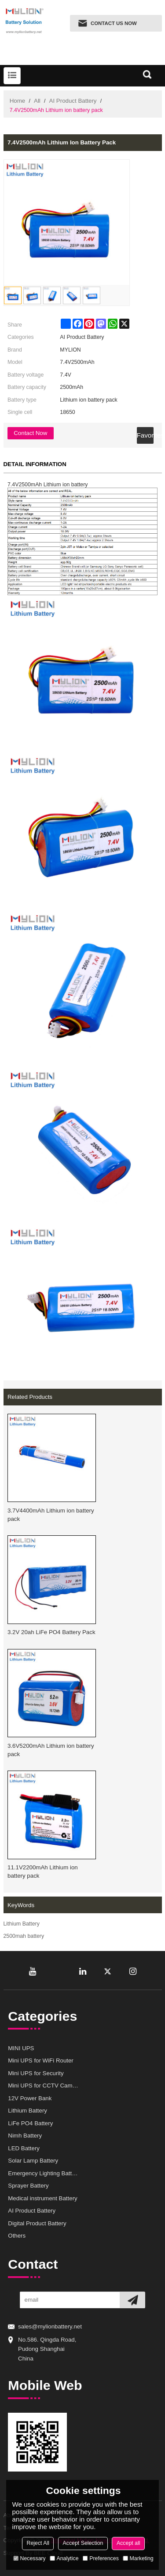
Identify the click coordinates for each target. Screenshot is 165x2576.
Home (17, 100)
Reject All (38, 2543)
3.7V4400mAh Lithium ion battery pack (50, 1514)
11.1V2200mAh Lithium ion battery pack (42, 1871)
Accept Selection (82, 2543)
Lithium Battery (22, 1924)
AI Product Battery (73, 100)
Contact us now (114, 23)
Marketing (138, 2558)
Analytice (64, 2558)
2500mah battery (24, 1936)
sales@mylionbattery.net (50, 2326)
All (37, 100)
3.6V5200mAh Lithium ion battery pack (50, 1749)
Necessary (29, 2558)
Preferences (101, 2558)
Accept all (128, 2543)
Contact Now (30, 433)
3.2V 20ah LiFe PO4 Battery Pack (51, 1632)
